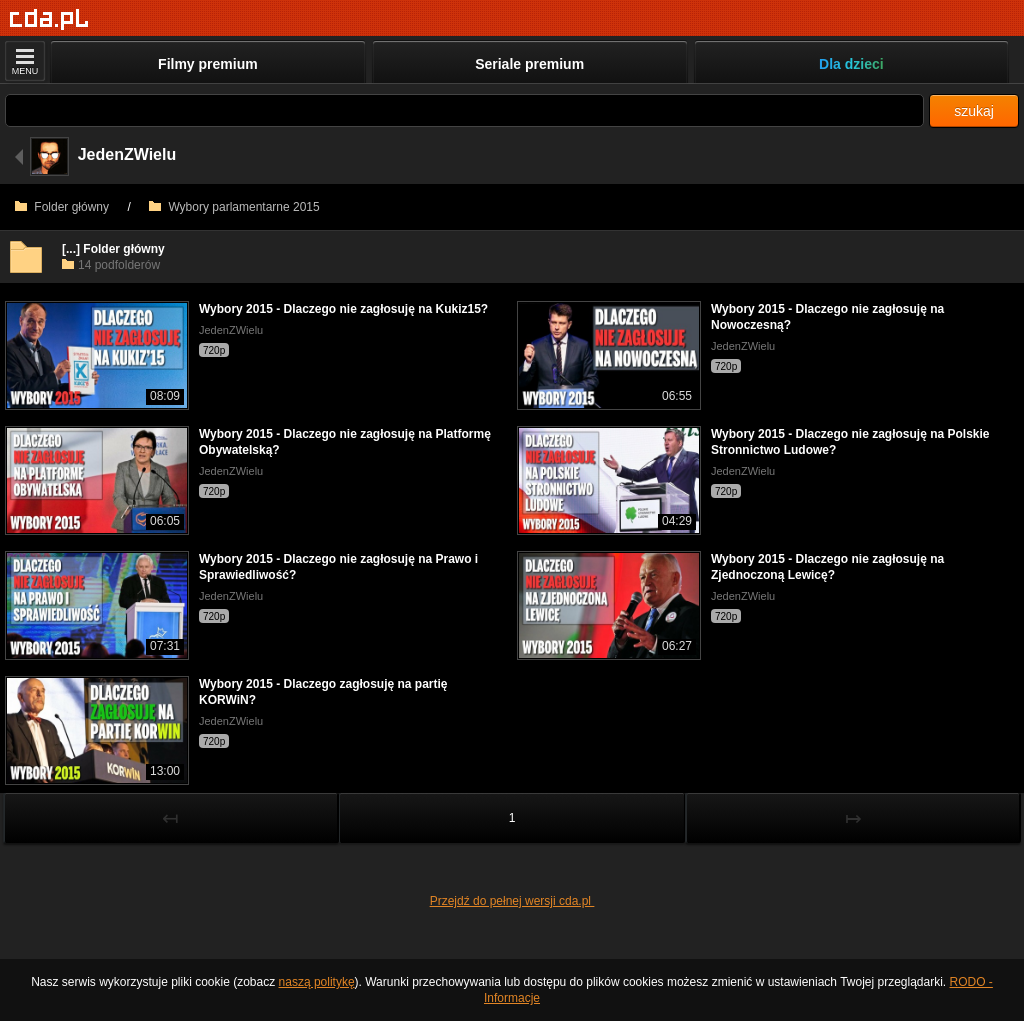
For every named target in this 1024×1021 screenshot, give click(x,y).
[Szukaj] (464, 110)
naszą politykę (317, 982)
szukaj (974, 111)
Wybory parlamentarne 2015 (234, 207)
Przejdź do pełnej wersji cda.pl (512, 901)
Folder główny (62, 207)
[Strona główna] (49, 19)
